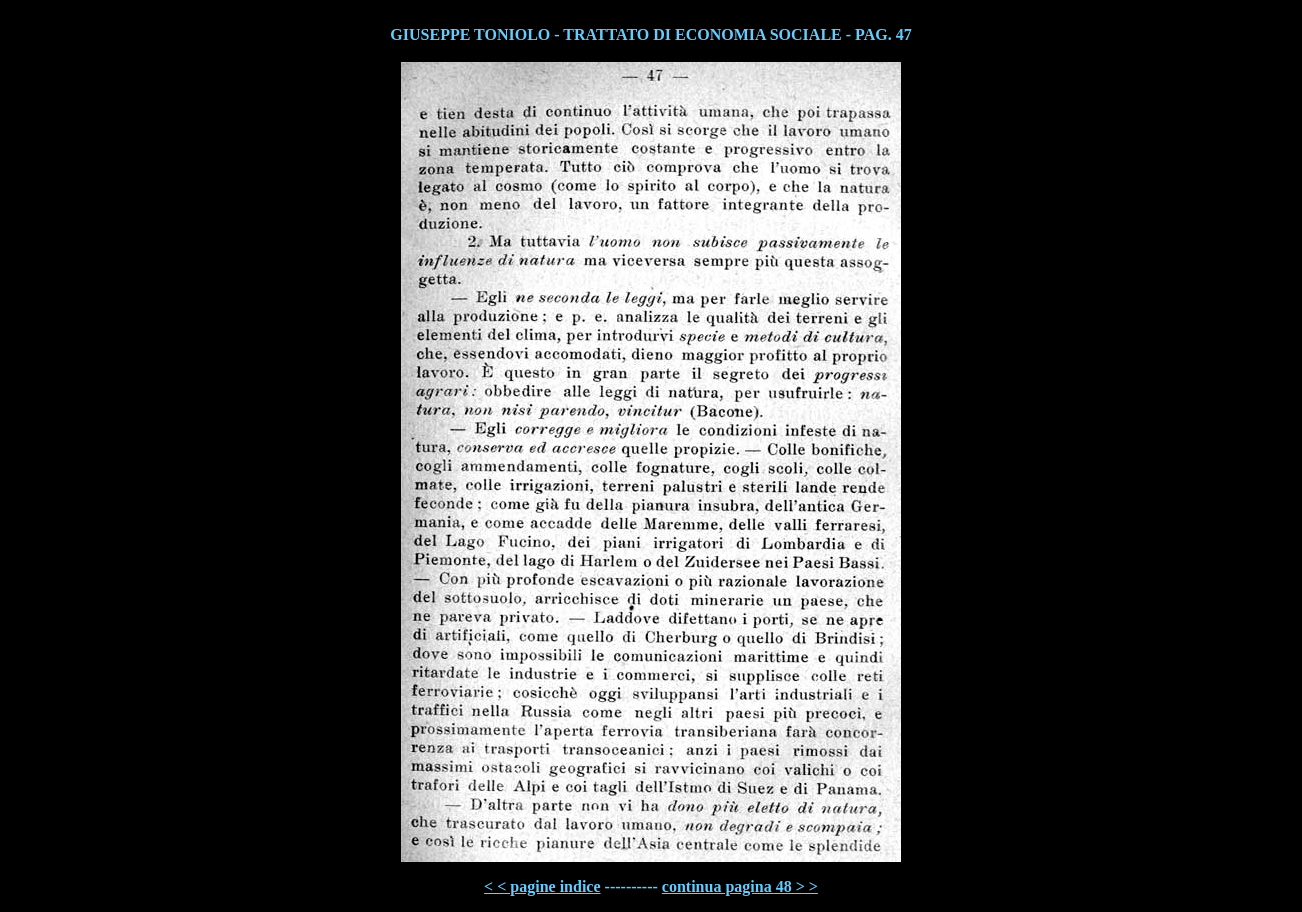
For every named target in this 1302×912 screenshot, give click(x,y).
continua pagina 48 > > (740, 886)
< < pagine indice (542, 886)
